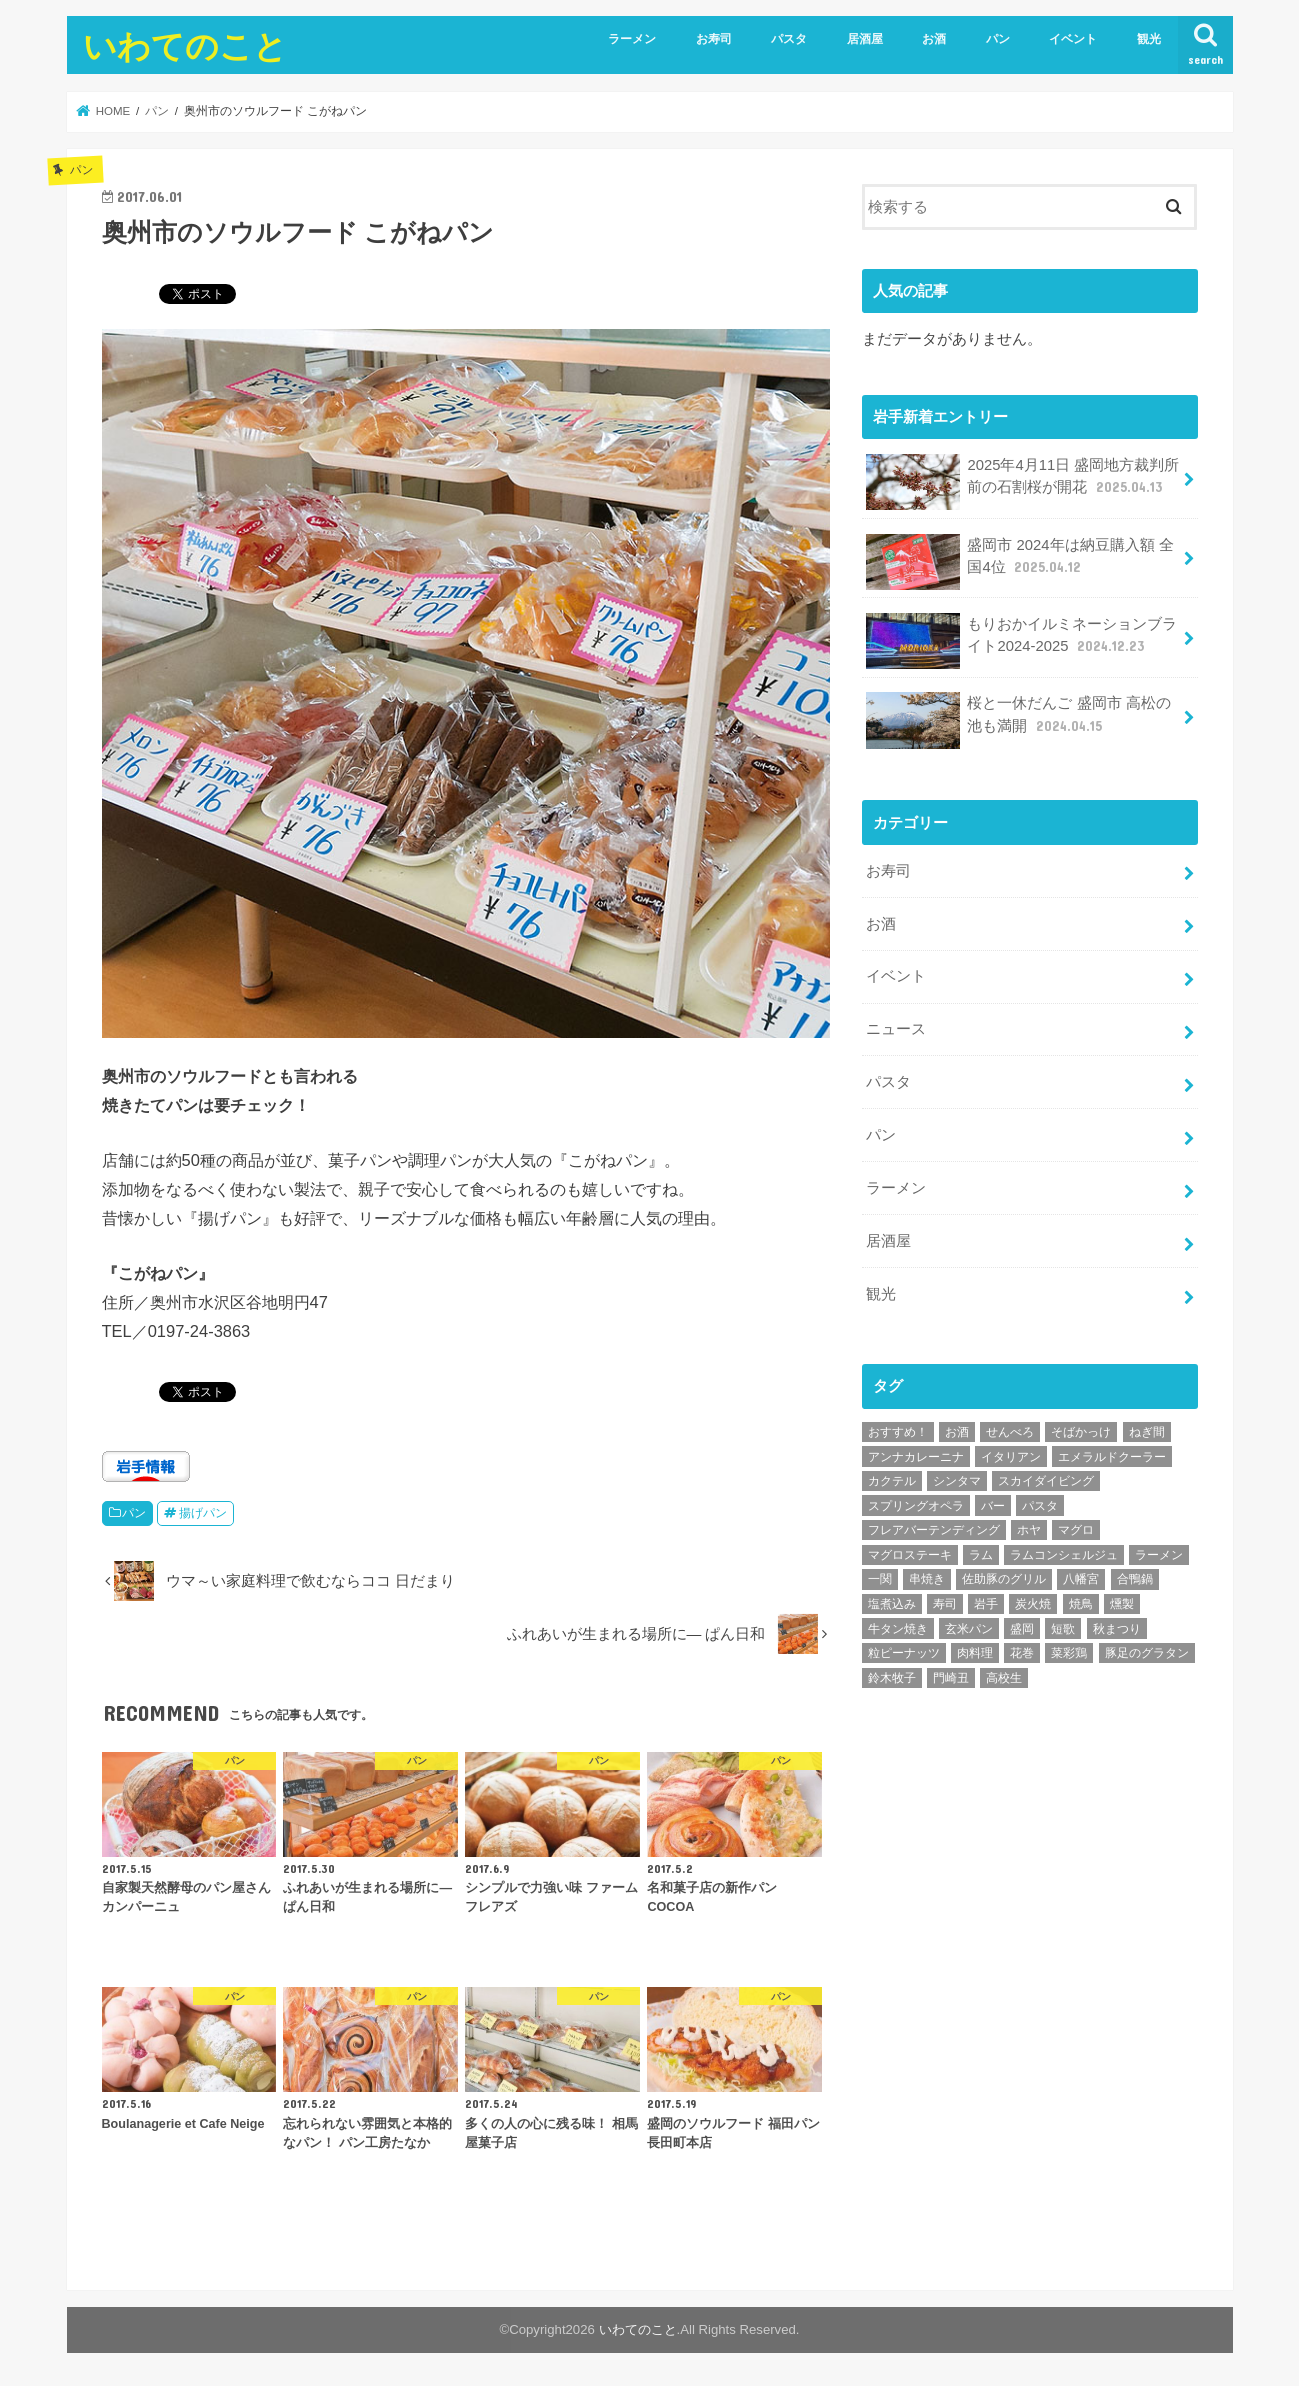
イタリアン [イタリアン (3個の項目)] (1011, 1457)
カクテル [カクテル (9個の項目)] (892, 1481)
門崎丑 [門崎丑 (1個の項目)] (951, 1678)
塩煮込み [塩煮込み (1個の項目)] (892, 1604)
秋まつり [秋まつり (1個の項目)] (1117, 1629)
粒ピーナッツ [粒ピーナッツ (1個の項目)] (904, 1653)
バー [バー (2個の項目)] (993, 1506)
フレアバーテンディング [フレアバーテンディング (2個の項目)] (934, 1530)
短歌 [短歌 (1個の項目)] (1063, 1629)
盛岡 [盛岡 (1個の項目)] (1022, 1629)
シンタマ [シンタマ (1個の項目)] (957, 1481)
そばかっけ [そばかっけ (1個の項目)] (1081, 1432)
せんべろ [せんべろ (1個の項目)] (1010, 1432)
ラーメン (632, 39)
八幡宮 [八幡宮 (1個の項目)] (1081, 1579)
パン (998, 39)
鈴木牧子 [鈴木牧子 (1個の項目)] (892, 1678)
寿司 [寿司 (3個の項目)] (945, 1604)
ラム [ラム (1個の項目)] (981, 1555)
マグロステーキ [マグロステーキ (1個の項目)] (910, 1555)
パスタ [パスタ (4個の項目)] (1040, 1506)
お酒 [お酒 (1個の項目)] (957, 1432)
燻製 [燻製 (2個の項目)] (1122, 1604)
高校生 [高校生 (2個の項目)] (1004, 1678)
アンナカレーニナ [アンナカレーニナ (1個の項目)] (916, 1457)
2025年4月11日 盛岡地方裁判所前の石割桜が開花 (1022, 482)
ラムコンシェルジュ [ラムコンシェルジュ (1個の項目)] (1064, 1555)
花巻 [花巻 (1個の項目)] (1022, 1653)
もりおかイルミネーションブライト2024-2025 (1022, 641)
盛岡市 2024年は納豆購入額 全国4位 (1020, 562)
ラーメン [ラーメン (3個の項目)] (1159, 1555)
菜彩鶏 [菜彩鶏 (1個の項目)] (1069, 1653)
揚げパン (203, 1513)
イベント (1073, 39)
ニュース (896, 1029)
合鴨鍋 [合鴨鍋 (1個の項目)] (1135, 1579)
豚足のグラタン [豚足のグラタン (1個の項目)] (1147, 1653)
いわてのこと (185, 45)
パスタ (789, 39)
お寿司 (714, 39)
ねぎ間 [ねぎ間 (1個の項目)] (1147, 1432)
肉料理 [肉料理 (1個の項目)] (975, 1653)
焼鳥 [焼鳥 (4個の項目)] (1081, 1604)
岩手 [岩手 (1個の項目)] (986, 1604)
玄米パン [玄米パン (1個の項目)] (969, 1629)
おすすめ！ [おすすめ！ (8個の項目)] (898, 1432)
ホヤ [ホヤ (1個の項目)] (1029, 1530)
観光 (1149, 39)
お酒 (934, 39)
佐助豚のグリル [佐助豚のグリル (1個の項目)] (1004, 1579)
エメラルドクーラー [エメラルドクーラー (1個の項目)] (1112, 1457)
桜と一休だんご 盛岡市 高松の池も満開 (1018, 720)
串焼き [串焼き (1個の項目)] (927, 1579)
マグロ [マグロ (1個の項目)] (1076, 1530)
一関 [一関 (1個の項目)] (880, 1579)
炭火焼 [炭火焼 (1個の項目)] (1033, 1604)
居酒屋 (865, 39)
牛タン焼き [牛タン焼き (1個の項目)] (898, 1629)
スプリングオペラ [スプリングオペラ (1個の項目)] (916, 1506)
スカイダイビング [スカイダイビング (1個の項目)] (1046, 1481)
